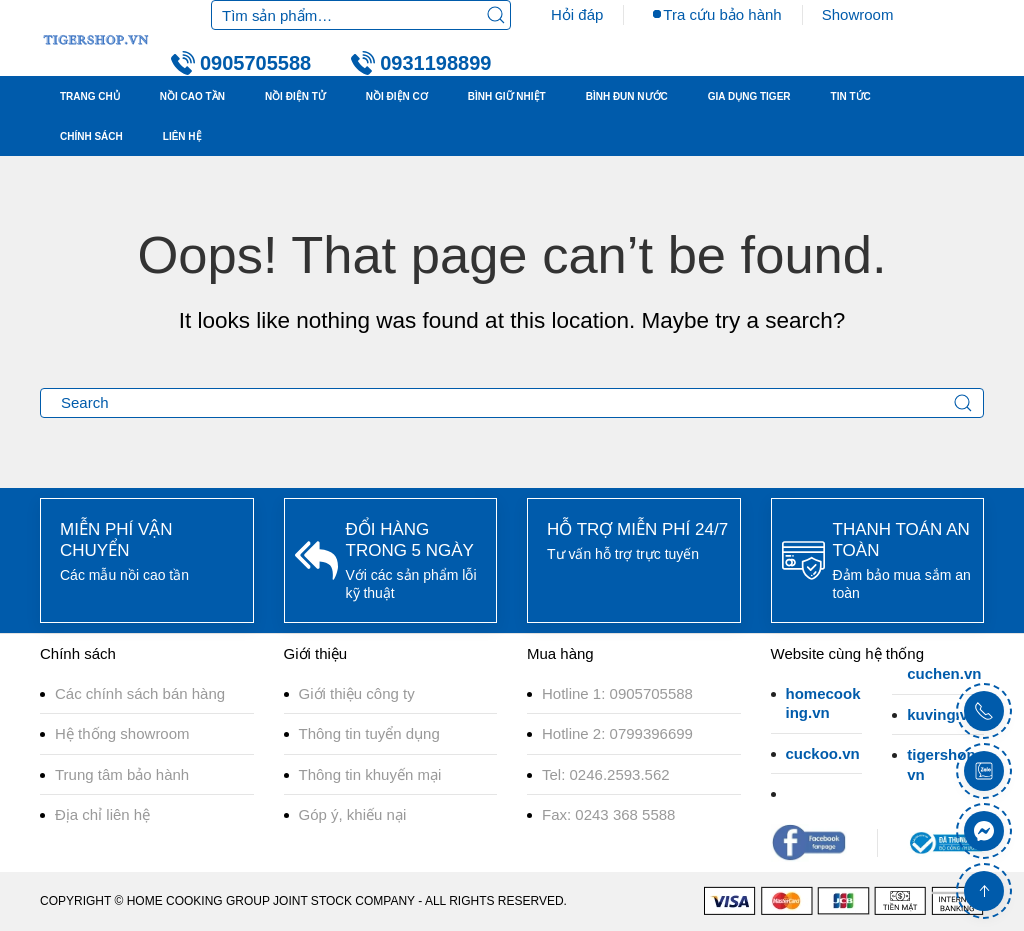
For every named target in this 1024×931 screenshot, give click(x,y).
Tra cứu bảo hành (722, 14)
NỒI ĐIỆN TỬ (295, 96)
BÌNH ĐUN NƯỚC (627, 96)
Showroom (858, 14)
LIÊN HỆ (182, 136)
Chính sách (91, 136)
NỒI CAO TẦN (192, 96)
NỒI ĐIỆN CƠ (397, 96)
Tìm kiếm (496, 15)
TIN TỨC (851, 96)
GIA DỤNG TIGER (749, 96)
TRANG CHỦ (90, 96)
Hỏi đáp (577, 14)
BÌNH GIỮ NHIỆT (507, 96)
